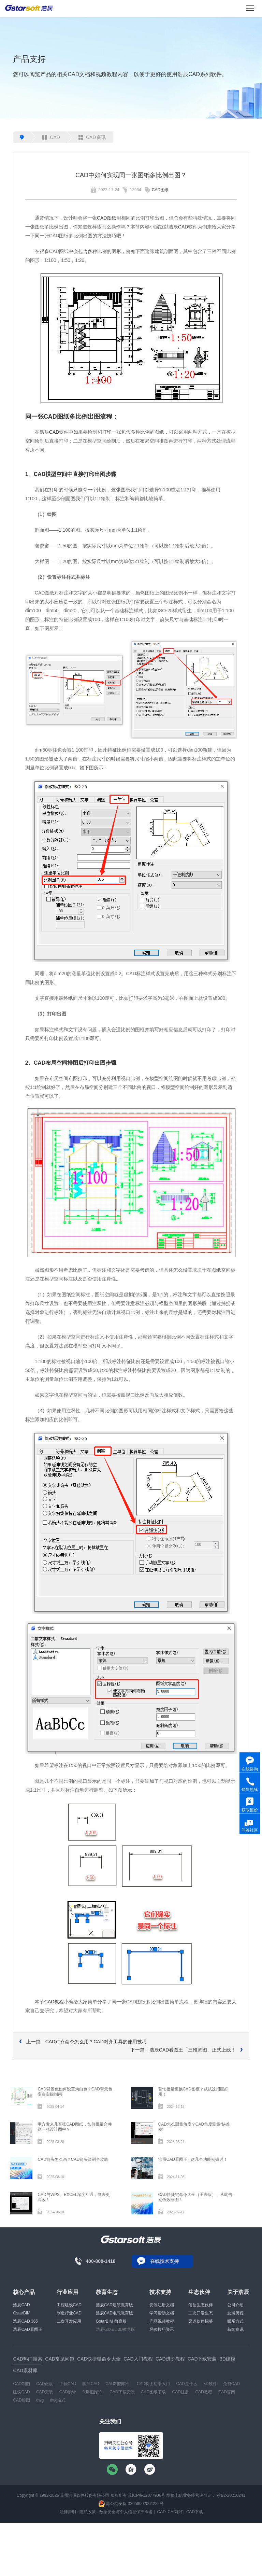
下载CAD (67, 2383)
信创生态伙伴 (200, 2304)
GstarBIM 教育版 (111, 2321)
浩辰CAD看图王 (27, 2329)
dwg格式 (58, 2400)
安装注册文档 (161, 2304)
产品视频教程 (161, 2321)
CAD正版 (44, 2383)
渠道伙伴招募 (200, 2321)
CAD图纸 (160, 189)
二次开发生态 (200, 2313)
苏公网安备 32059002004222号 (131, 2503)
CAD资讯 (92, 137)
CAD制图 (21, 2383)
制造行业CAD (69, 2313)
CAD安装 (44, 2392)
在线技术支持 (164, 2261)
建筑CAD (21, 2392)
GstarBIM (21, 2313)
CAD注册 (180, 2392)
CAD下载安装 (122, 2392)
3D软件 (210, 2383)
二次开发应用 (69, 2321)
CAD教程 (54, 2001)
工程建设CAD (69, 2304)
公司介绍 (235, 2304)
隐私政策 (87, 2511)
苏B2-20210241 (231, 2495)
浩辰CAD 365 (25, 2321)
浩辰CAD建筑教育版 (114, 2304)
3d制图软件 (92, 2392)
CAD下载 (194, 2511)
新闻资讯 (235, 2329)
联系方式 (235, 2321)
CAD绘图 (21, 2400)
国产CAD (90, 2383)
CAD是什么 (186, 2383)
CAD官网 (226, 2392)
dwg (40, 2400)
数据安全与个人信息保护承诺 (125, 2511)
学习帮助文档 (161, 2313)
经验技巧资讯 (161, 2329)
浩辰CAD (49, 432)
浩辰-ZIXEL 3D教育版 (115, 2329)
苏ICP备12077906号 (146, 2495)
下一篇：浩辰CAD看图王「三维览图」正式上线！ (183, 2050)
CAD (51, 137)
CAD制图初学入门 (153, 2383)
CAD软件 (176, 2511)
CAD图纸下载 (153, 2392)
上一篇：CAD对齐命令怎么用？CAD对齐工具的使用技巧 (86, 2041)
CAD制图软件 (117, 2383)
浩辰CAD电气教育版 (114, 2313)
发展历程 (235, 2313)
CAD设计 (67, 2392)
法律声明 (68, 2511)
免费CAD (231, 2383)
